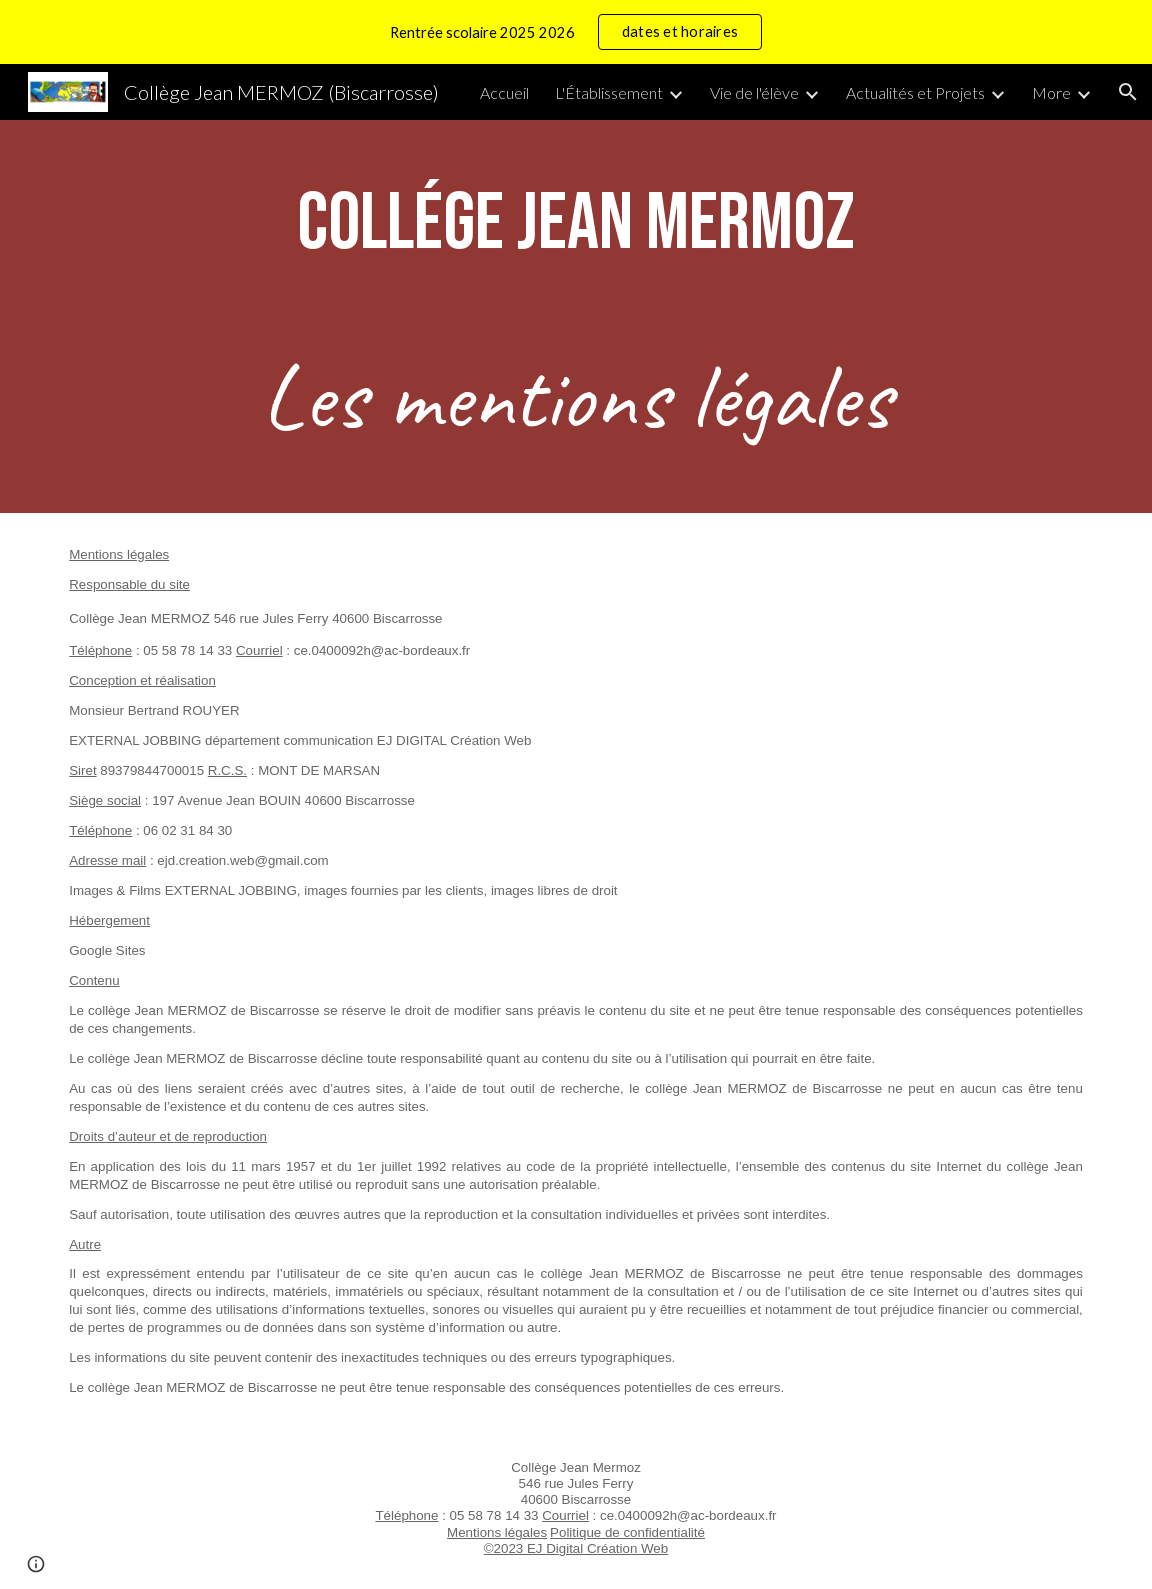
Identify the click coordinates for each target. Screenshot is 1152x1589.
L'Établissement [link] (609, 92)
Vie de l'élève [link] (754, 92)
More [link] (1051, 92)
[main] (576, 224)
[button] (1128, 92)
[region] (576, 32)
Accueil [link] (504, 92)
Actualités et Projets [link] (915, 92)
